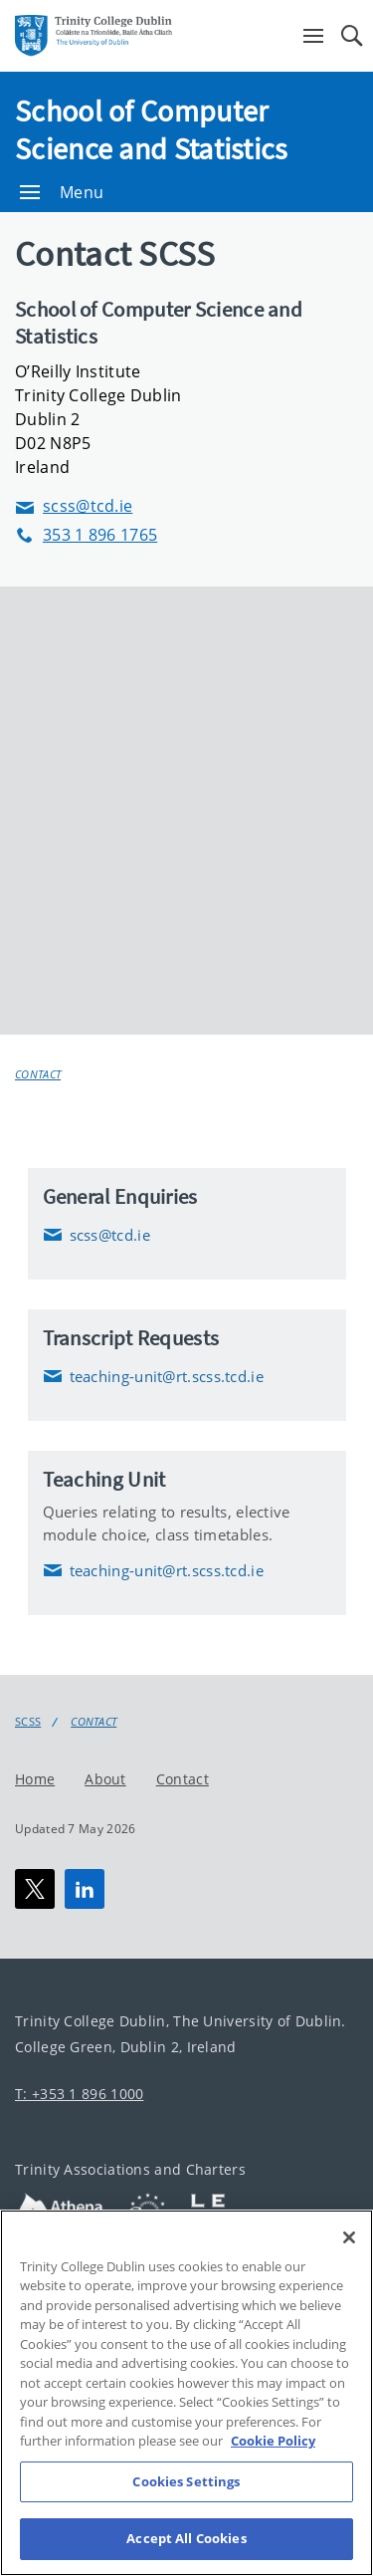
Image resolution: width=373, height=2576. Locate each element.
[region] (186, 2393)
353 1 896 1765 (86, 535)
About (105, 1778)
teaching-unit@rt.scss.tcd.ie (153, 1376)
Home (35, 1778)
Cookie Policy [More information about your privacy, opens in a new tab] (273, 2441)
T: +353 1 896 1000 (79, 2093)
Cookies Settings (186, 2481)
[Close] (349, 2237)
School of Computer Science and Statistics (151, 129)
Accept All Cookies (186, 2538)
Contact (38, 1073)
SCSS (28, 1722)
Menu (61, 192)
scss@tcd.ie (73, 506)
